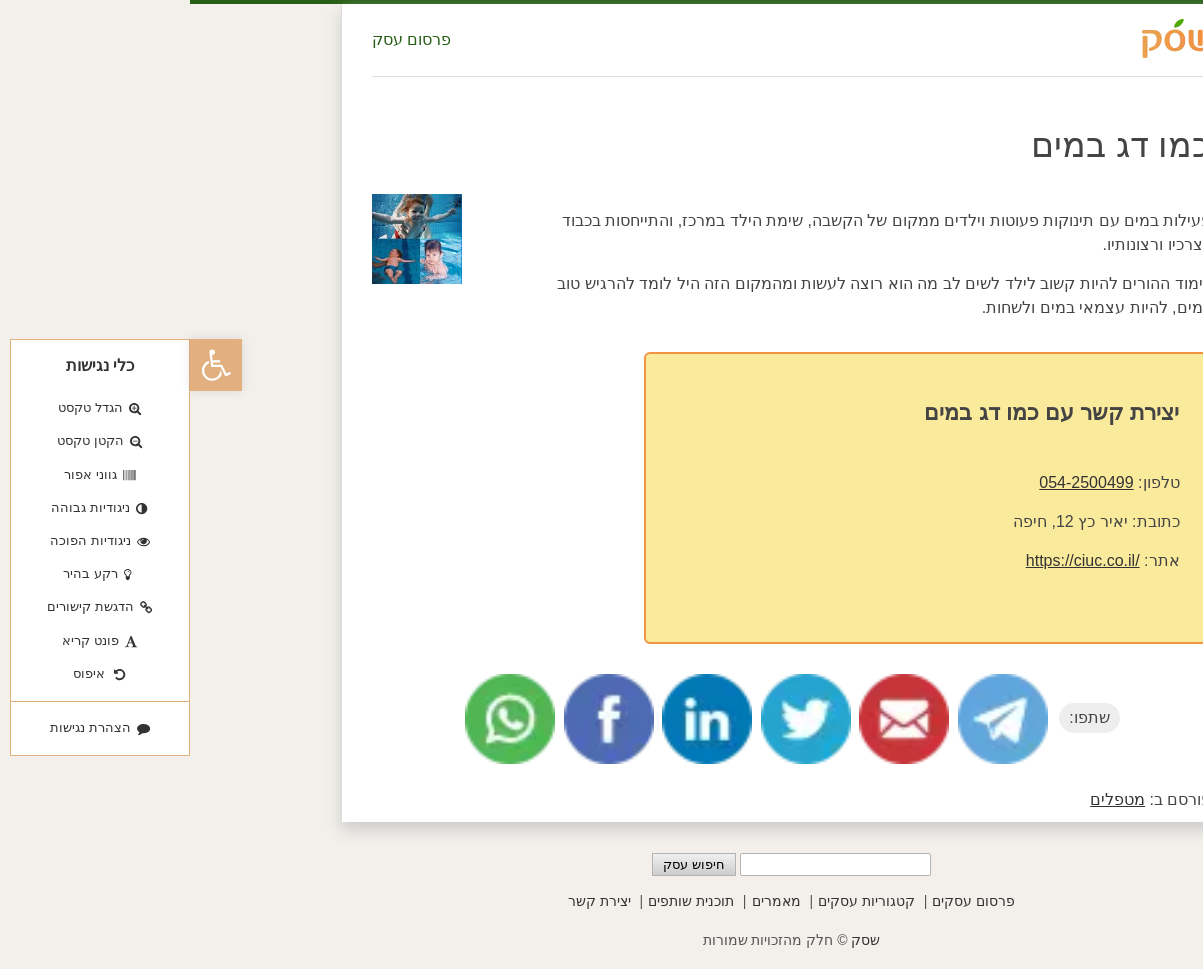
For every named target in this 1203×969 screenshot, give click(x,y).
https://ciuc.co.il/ (893, 560)
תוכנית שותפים (501, 901)
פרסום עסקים (783, 901)
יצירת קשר (409, 901)
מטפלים (927, 799)
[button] (26, 365)
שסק (675, 940)
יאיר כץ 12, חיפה (880, 521)
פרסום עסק (221, 39)
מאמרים (586, 901)
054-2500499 (896, 482)
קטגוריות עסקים (676, 901)
